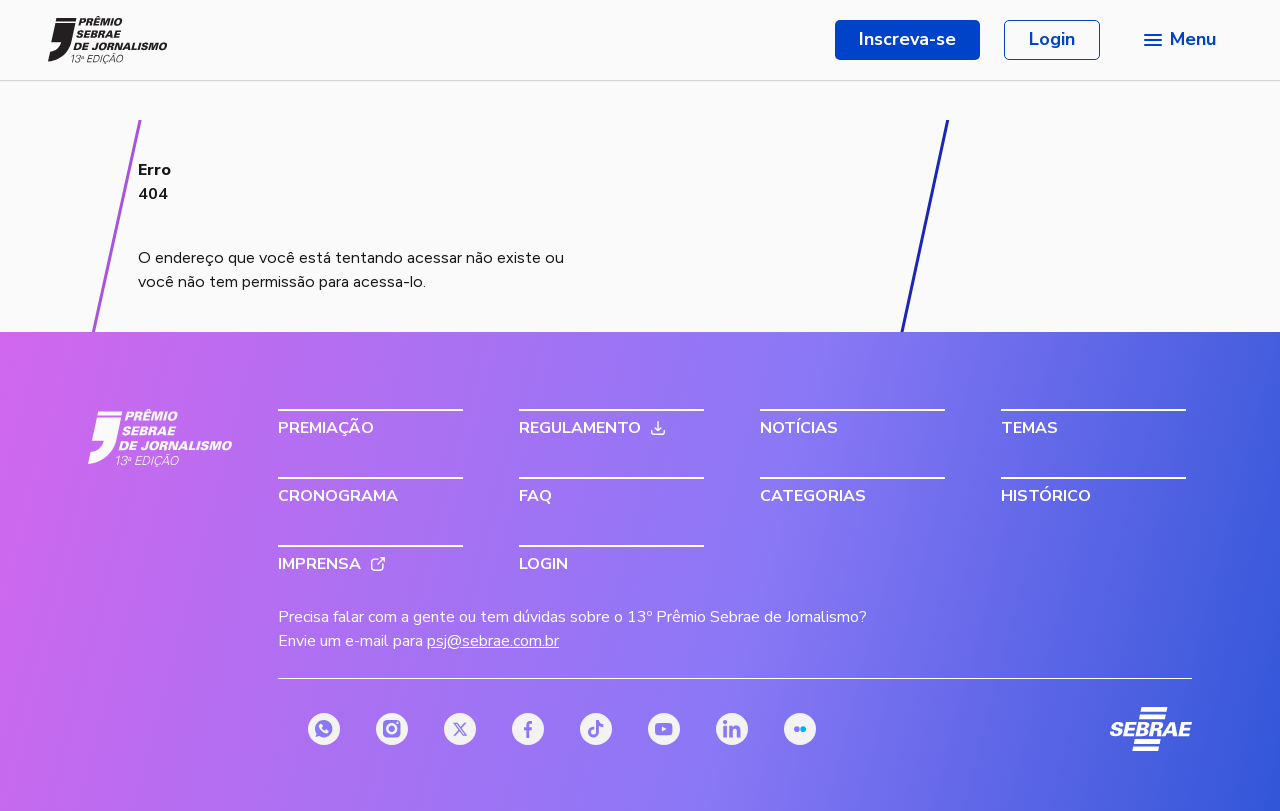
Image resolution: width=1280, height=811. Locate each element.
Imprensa (319, 564)
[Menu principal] (1178, 40)
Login (1052, 39)
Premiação (326, 428)
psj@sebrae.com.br (493, 641)
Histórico (1046, 496)
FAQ (535, 496)
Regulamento (580, 428)
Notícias (799, 428)
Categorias (813, 496)
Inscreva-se (907, 39)
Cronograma (338, 496)
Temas (1029, 428)
